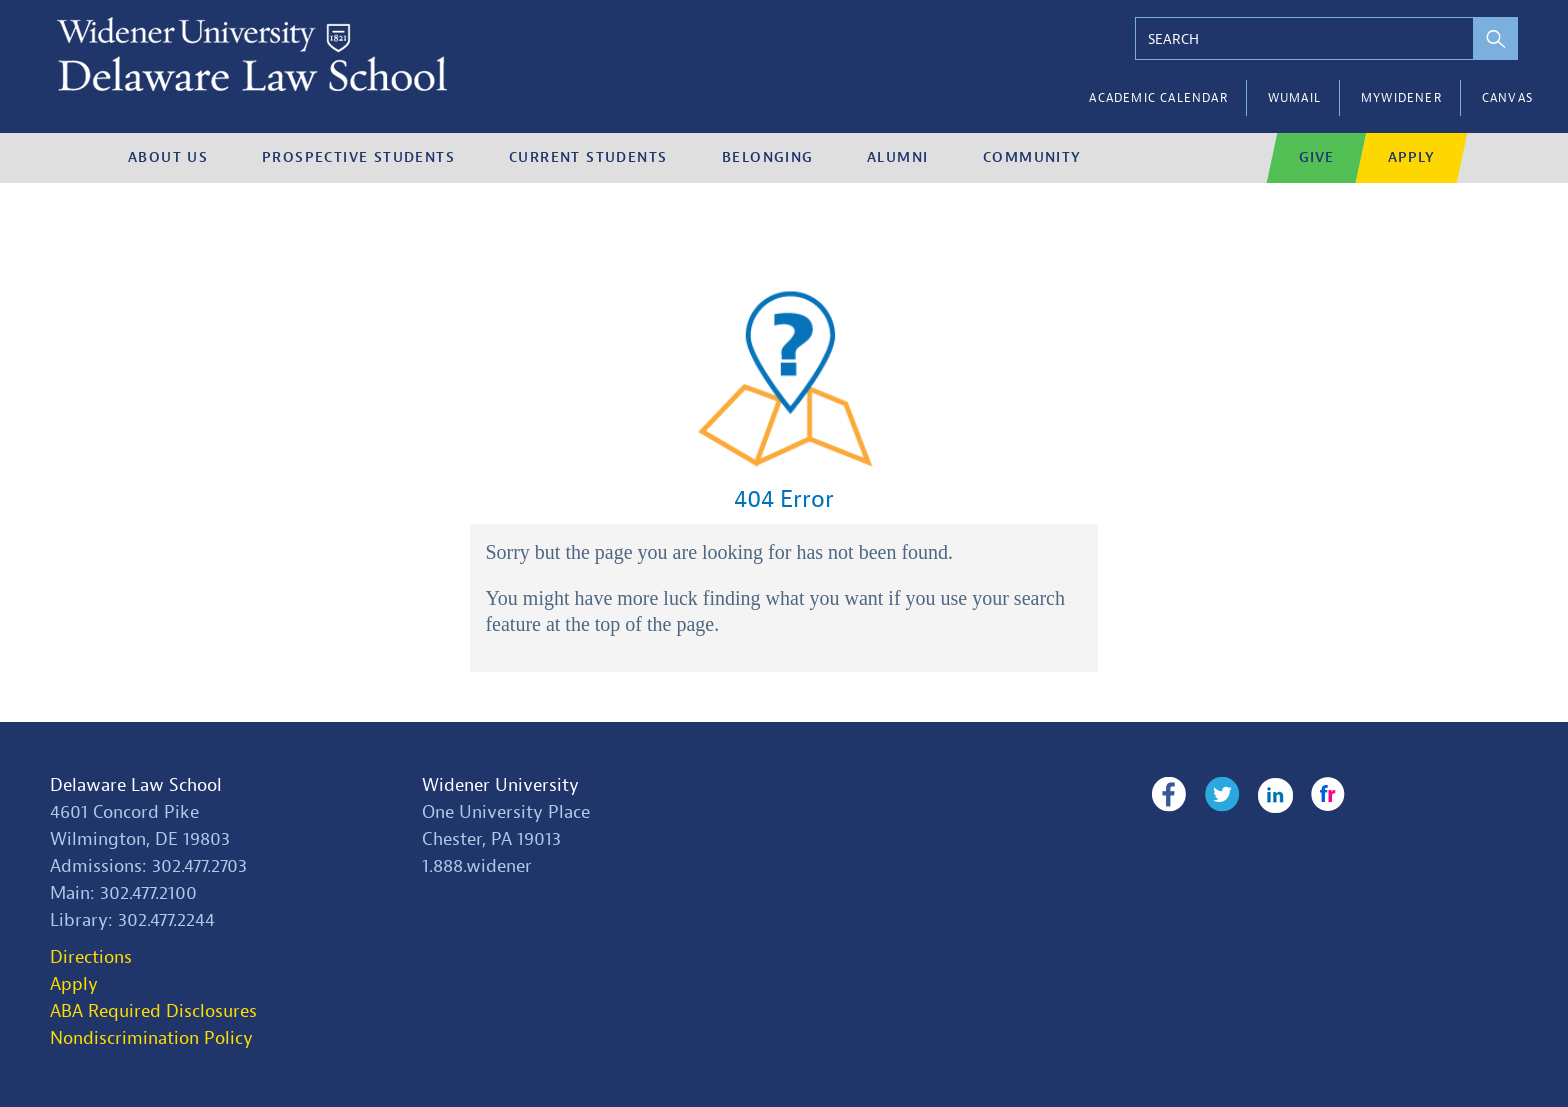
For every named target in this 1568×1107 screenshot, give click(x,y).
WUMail (1294, 98)
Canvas (1507, 98)
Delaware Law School (136, 785)
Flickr (1328, 795)
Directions (91, 957)
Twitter (1221, 795)
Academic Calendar (1158, 98)
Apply (74, 984)
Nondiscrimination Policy (151, 1038)
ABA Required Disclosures (153, 1011)
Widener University (500, 785)
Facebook (1168, 795)
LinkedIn (1275, 795)
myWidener (1401, 98)
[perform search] (1495, 38)
